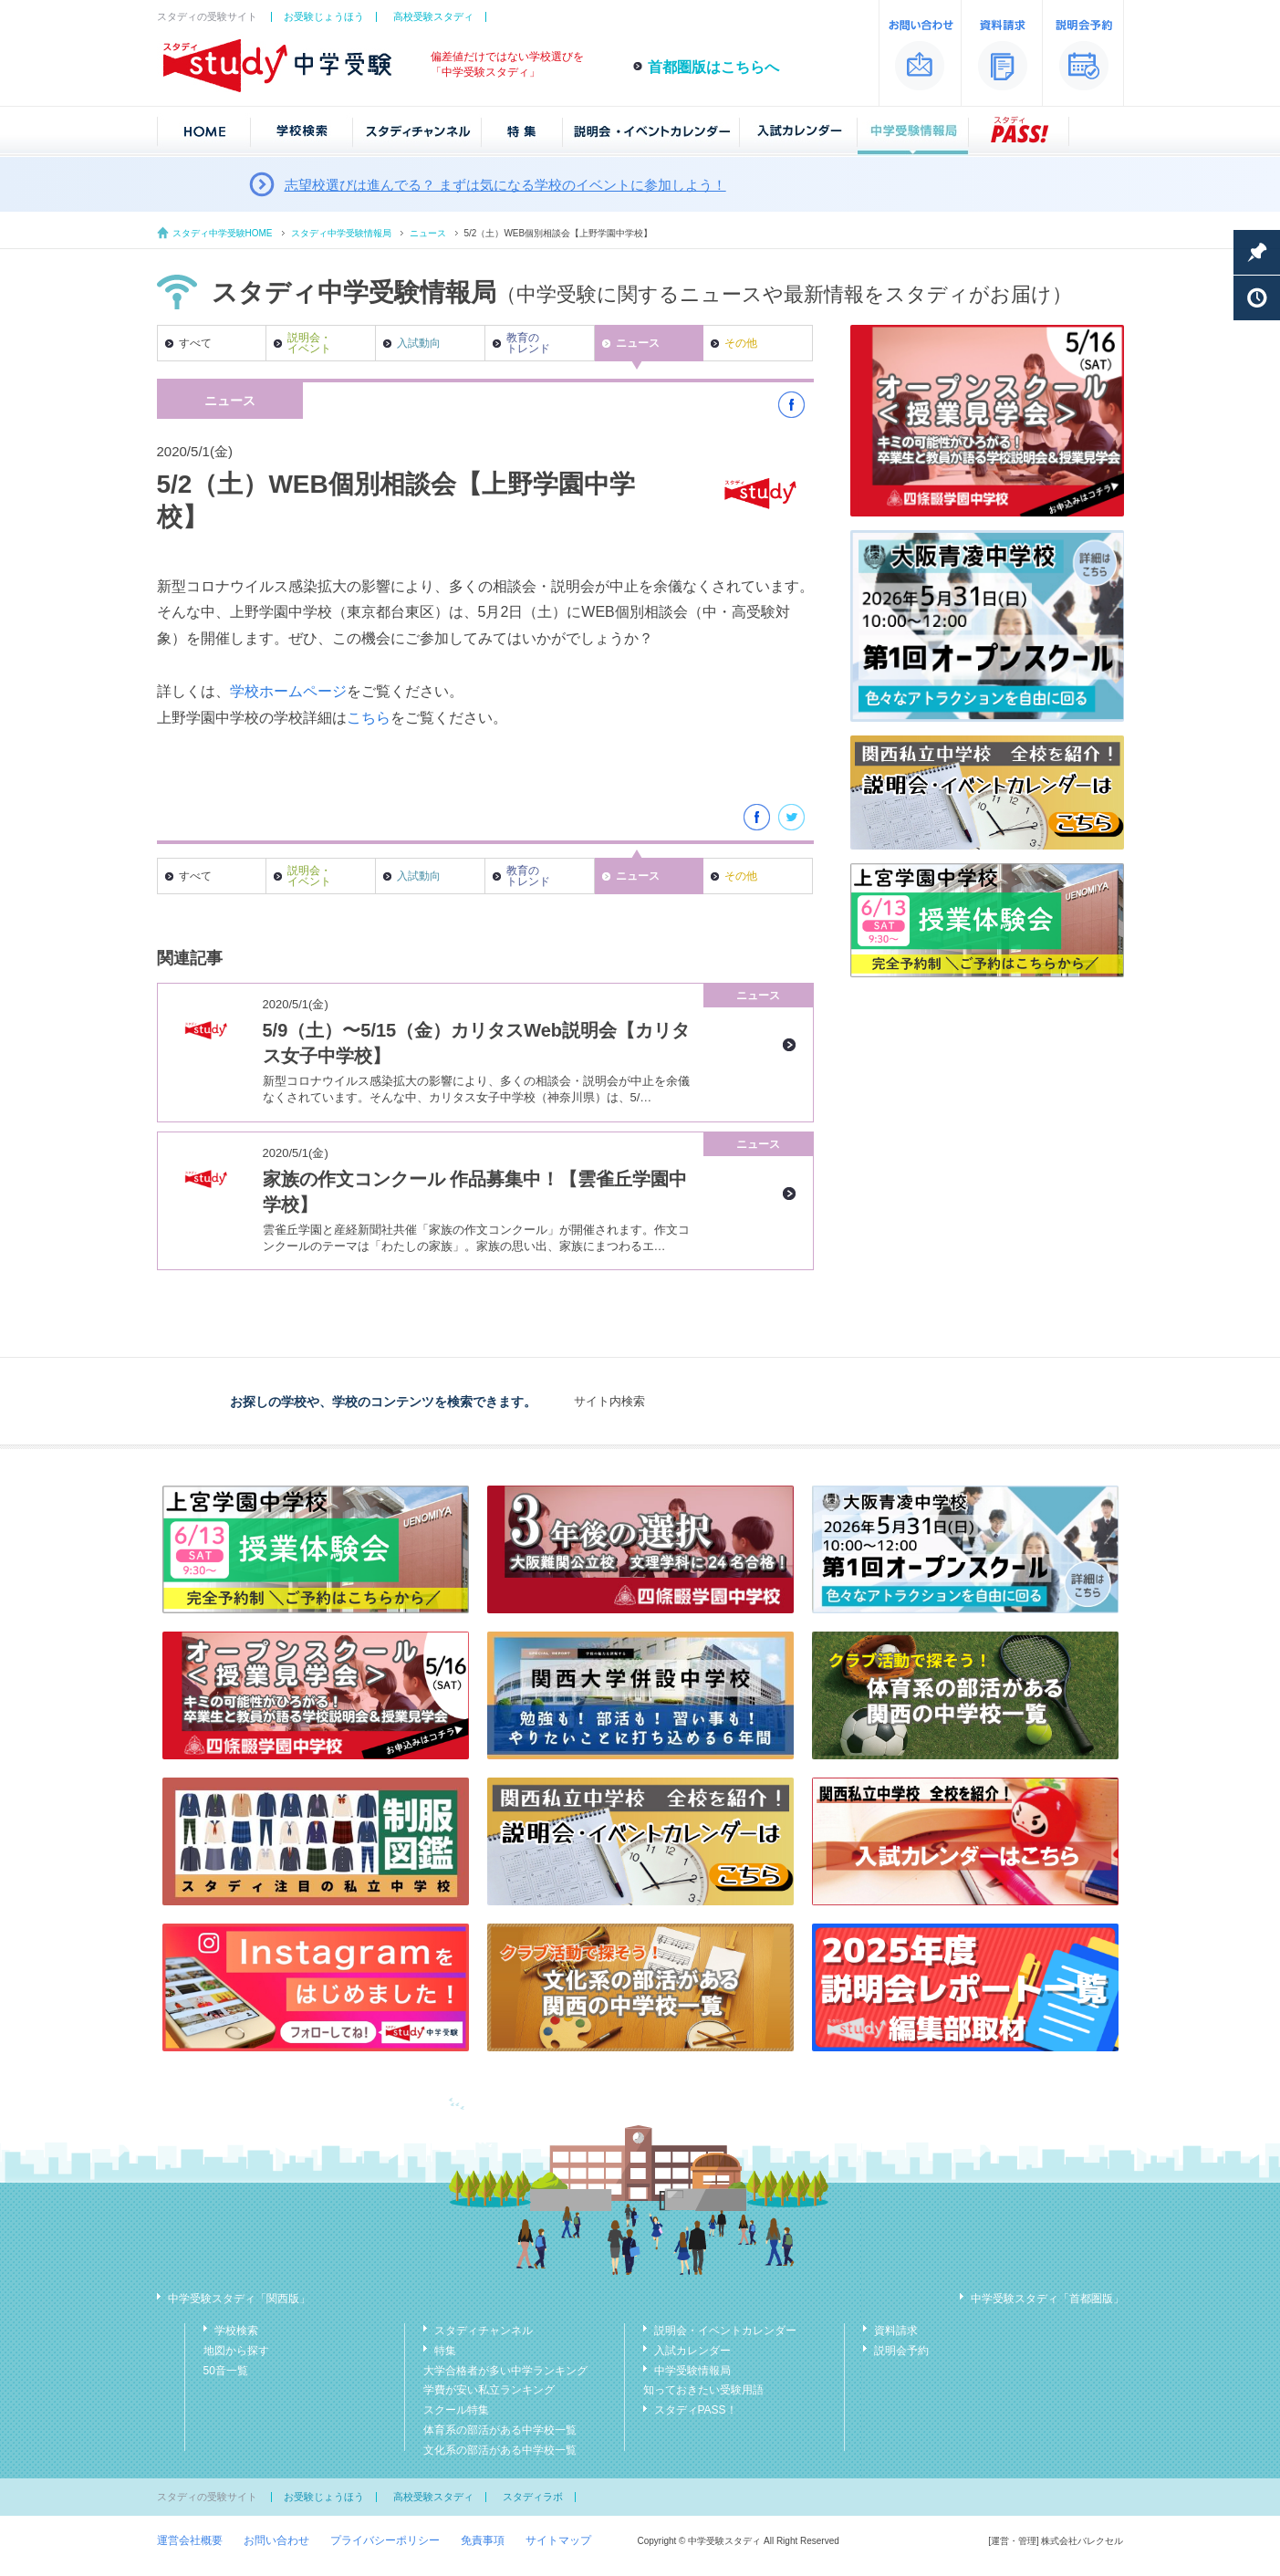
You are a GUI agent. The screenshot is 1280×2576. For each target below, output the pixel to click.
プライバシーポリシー (385, 2540)
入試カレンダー (692, 2350)
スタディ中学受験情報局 (341, 233)
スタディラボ (533, 2496)
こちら (368, 717)
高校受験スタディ (433, 16)
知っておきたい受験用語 (703, 2389)
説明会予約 (901, 2350)
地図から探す (236, 2350)
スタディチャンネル (483, 2330)
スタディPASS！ (695, 2410)
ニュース (428, 233)
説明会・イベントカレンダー (725, 2330)
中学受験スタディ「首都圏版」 (1047, 2298)
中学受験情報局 (692, 2370)
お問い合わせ (276, 2540)
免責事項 (483, 2540)
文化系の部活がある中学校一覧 (500, 2450)
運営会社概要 (190, 2540)
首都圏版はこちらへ (713, 67)
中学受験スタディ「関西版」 (239, 2298)
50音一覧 (225, 2370)
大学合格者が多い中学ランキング (505, 2370)
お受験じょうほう (324, 16)
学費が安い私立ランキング (489, 2389)
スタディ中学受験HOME (222, 233)
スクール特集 (456, 2410)
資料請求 (896, 2330)
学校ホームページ (288, 691)
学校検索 (236, 2330)
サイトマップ (558, 2540)
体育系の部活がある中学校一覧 (500, 2430)
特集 (445, 2350)
